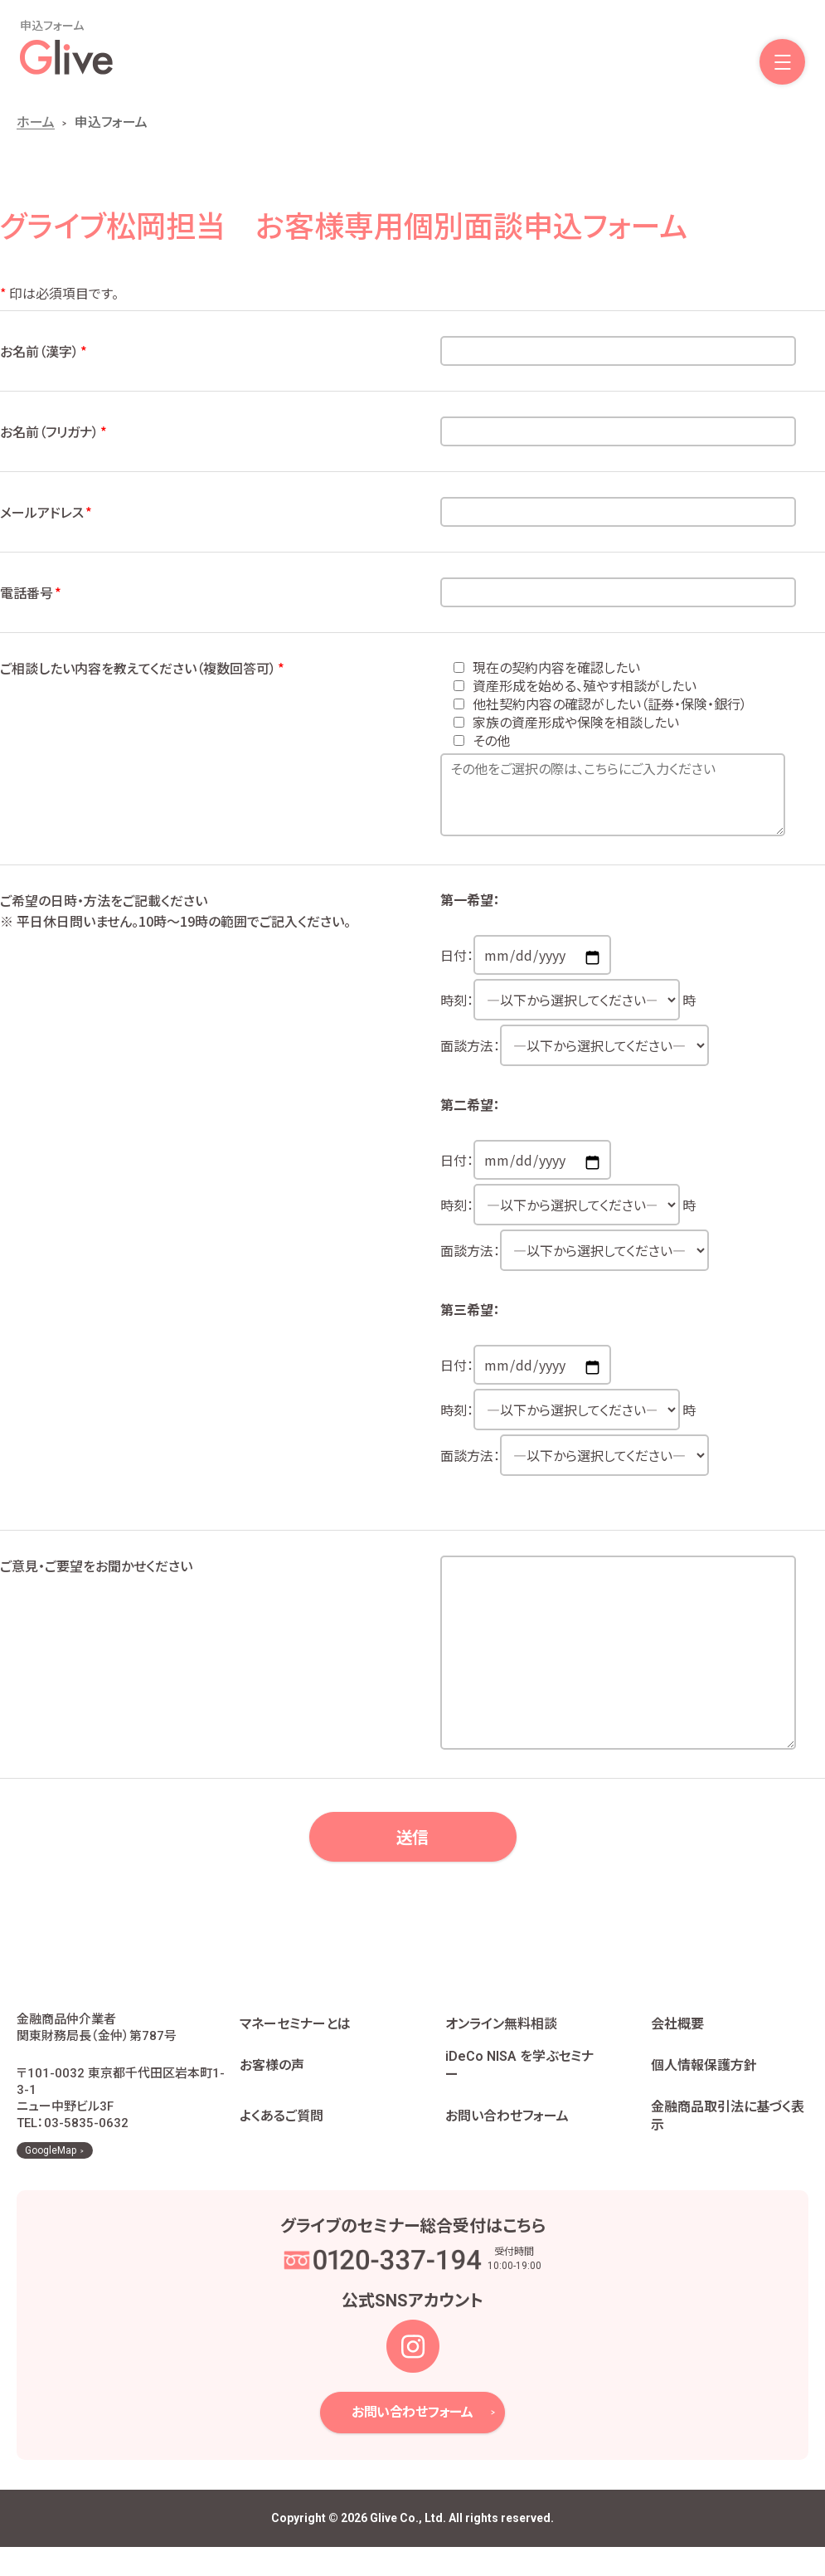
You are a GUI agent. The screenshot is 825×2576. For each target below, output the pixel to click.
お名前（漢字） (44, 351)
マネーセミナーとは (295, 2039)
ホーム (36, 122)
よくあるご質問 (281, 2131)
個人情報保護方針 (704, 2080)
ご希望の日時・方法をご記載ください (210, 911)
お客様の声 (272, 2080)
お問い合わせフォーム (507, 2131)
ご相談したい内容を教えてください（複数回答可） (143, 668)
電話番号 (31, 592)
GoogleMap (50, 2180)
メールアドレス (47, 512)
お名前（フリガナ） (54, 431)
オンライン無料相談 (501, 2039)
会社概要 (677, 2039)
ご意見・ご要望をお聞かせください (96, 1565)
